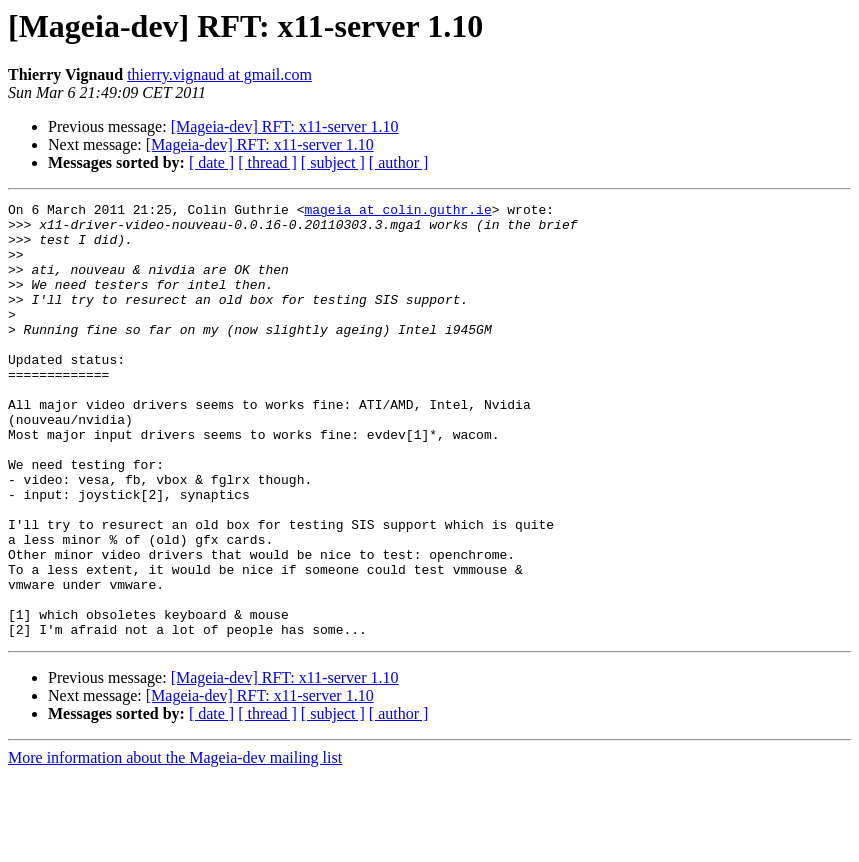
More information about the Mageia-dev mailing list (175, 844)
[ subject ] (333, 162)
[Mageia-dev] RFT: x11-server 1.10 (285, 126)
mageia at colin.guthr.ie (397, 212)
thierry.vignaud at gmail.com (219, 74)
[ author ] (399, 162)
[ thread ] (267, 162)
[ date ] (211, 162)
